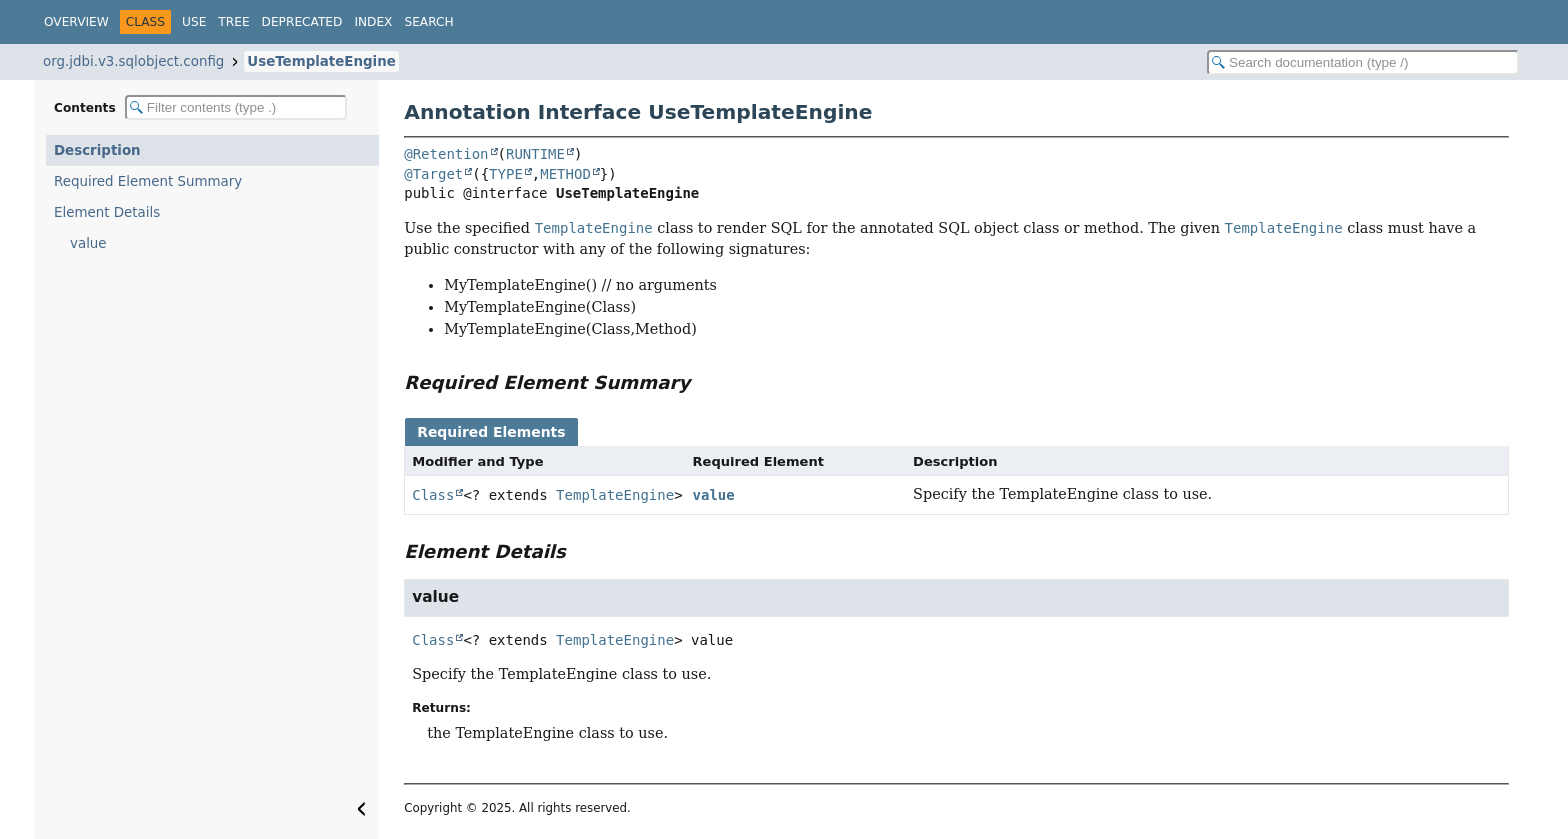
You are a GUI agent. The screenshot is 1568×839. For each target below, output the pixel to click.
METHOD (565, 174)
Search (428, 22)
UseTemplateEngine (321, 61)
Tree (233, 22)
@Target (433, 174)
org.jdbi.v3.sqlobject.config (133, 61)
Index (373, 22)
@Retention (446, 154)
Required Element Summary (148, 181)
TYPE (506, 174)
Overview (76, 22)
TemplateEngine (615, 495)
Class (433, 495)
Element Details (107, 212)
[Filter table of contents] (236, 107)
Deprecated (302, 22)
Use (194, 22)
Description (97, 150)
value (88, 243)
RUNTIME (535, 154)
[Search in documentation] (1363, 62)
